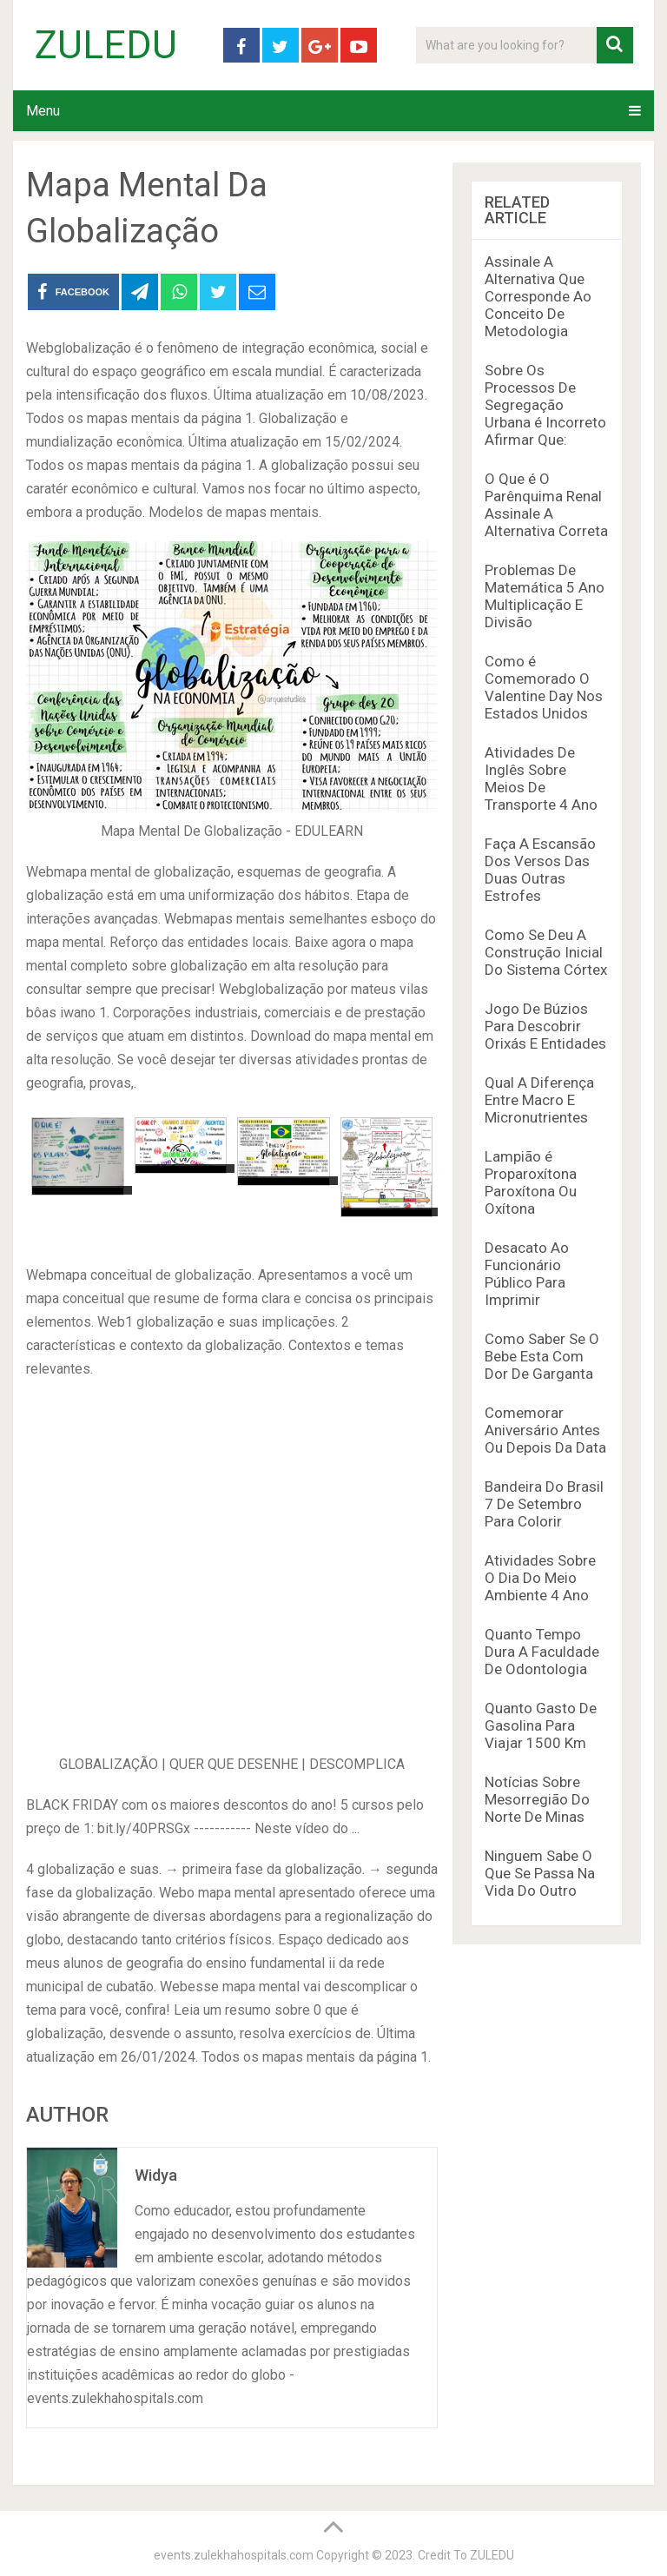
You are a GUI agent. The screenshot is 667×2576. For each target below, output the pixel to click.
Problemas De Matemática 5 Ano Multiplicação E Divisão (544, 596)
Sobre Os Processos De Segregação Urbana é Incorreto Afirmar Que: (545, 404)
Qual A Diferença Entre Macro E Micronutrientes (539, 1100)
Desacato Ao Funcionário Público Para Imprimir (527, 1273)
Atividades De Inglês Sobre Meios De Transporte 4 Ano (541, 778)
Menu (43, 111)
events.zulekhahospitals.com (234, 2555)
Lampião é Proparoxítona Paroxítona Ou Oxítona (531, 1182)
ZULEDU (106, 45)
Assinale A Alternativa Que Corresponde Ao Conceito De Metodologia (538, 296)
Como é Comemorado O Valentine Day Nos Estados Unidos (544, 687)
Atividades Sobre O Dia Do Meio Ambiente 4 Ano (540, 1578)
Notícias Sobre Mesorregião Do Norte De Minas (537, 1799)
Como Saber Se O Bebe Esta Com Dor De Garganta (542, 1356)
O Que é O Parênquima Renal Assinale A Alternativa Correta (546, 505)
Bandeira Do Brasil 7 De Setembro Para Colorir (544, 1504)
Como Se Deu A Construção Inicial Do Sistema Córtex (546, 952)
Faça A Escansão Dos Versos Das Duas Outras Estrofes (540, 869)
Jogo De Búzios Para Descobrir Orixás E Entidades (545, 1026)
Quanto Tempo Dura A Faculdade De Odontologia (542, 1652)
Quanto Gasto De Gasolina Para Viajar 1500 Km (541, 1725)
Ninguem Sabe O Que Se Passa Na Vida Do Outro (540, 1873)
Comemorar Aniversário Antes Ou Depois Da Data (545, 1430)
